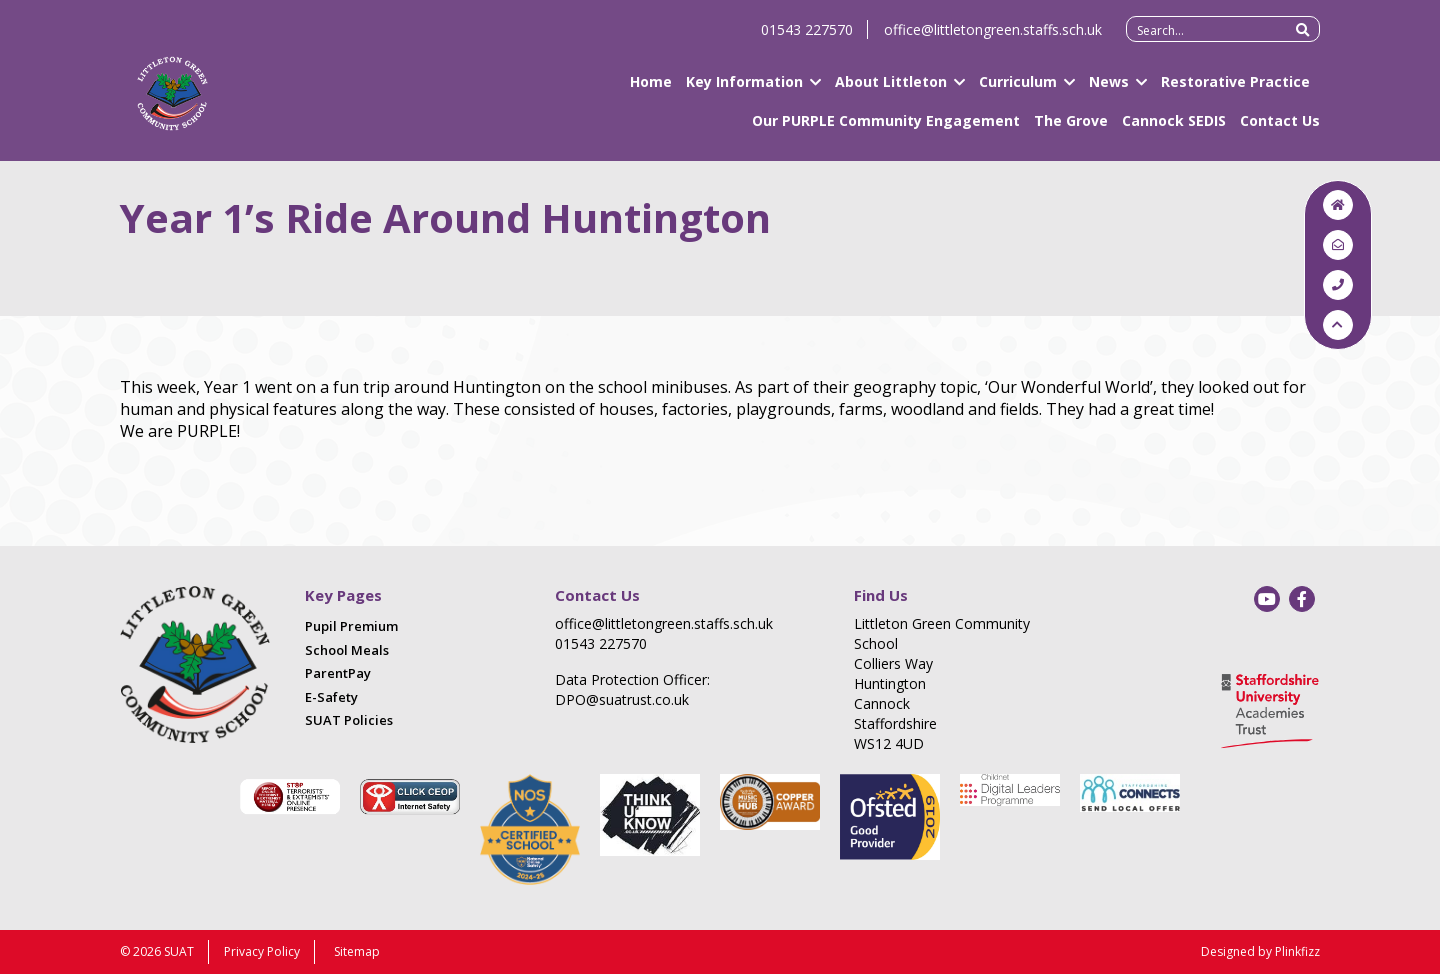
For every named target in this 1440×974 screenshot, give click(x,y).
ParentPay (338, 673)
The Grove (1071, 129)
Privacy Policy (262, 951)
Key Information (744, 90)
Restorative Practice (1235, 90)
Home (651, 90)
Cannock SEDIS (1174, 129)
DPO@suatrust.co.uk (622, 699)
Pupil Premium (351, 626)
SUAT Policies (349, 720)
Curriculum (1018, 90)
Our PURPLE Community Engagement (886, 129)
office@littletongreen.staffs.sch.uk (993, 38)
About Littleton (891, 90)
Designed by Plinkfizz (1260, 951)
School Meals (347, 650)
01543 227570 (807, 38)
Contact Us (1280, 129)
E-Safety (331, 697)
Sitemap (357, 951)
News (1109, 90)
